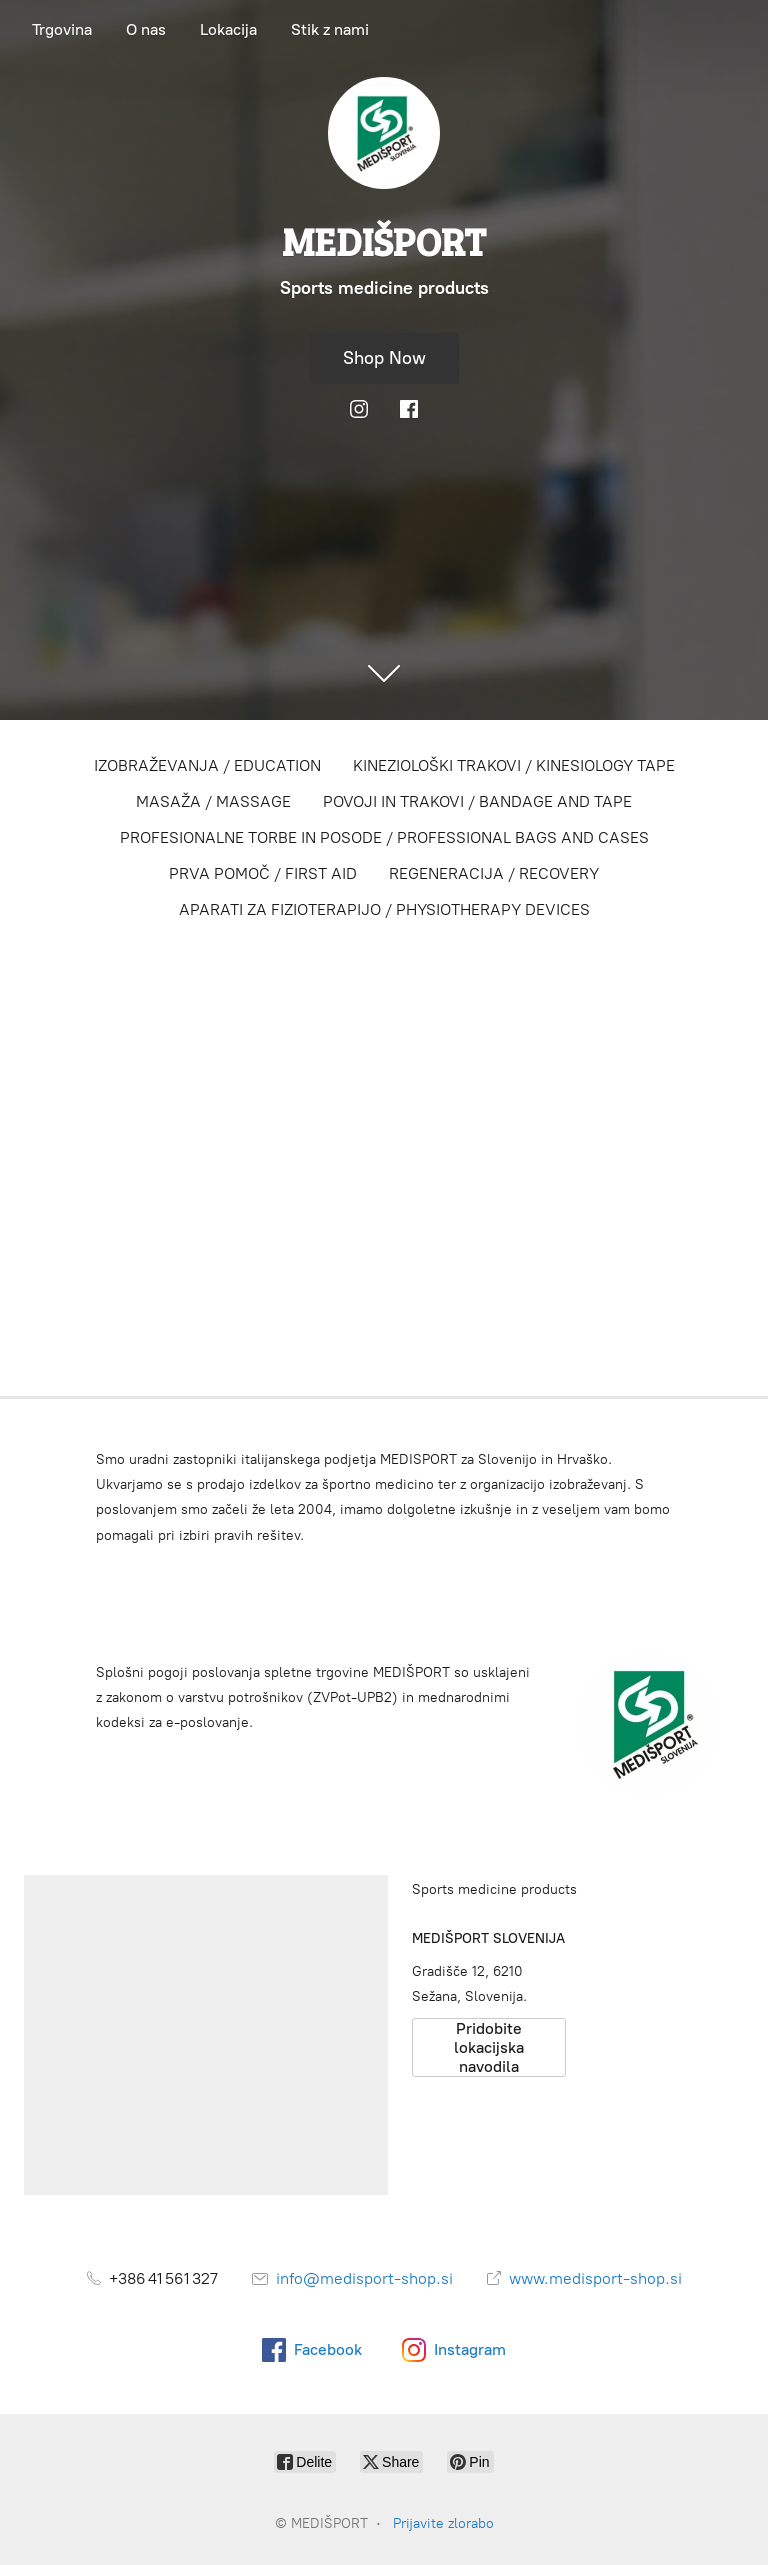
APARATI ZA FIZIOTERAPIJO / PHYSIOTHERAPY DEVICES (384, 909)
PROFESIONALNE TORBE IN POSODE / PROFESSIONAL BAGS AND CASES (384, 837)
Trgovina (62, 29)
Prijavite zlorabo (443, 2523)
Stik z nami (330, 29)
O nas (146, 29)
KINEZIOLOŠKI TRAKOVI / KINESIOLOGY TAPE (514, 765)
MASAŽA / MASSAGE (213, 801)
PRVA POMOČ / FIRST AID (263, 873)
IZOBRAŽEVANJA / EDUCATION (207, 765)
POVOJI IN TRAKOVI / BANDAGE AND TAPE (477, 801)
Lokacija (228, 29)
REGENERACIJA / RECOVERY (494, 873)
